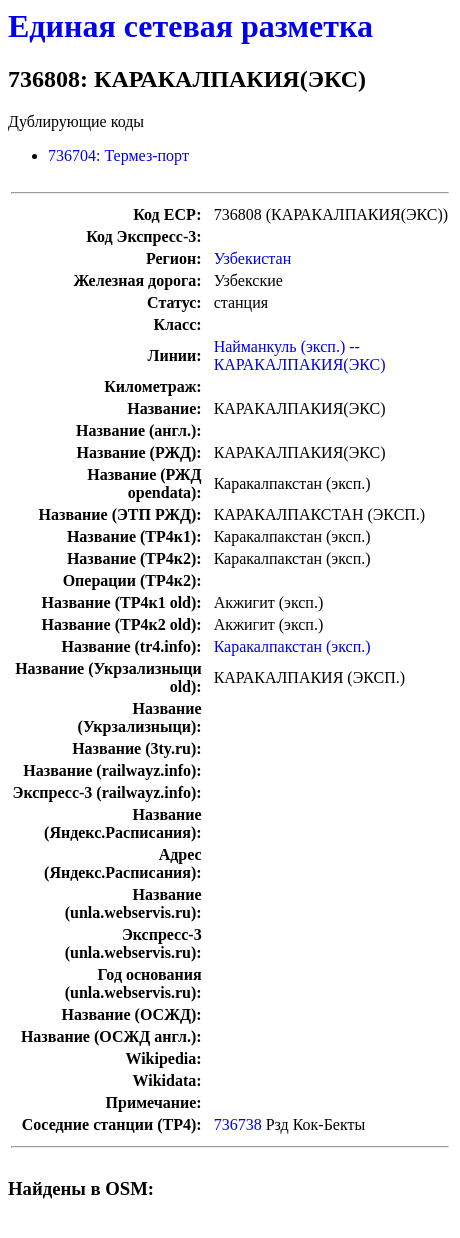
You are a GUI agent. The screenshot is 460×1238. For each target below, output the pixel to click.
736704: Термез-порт (118, 155)
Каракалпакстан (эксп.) (292, 646)
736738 (238, 1124)
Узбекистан (253, 258)
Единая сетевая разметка (190, 26)
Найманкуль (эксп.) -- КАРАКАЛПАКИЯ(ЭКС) (300, 355)
